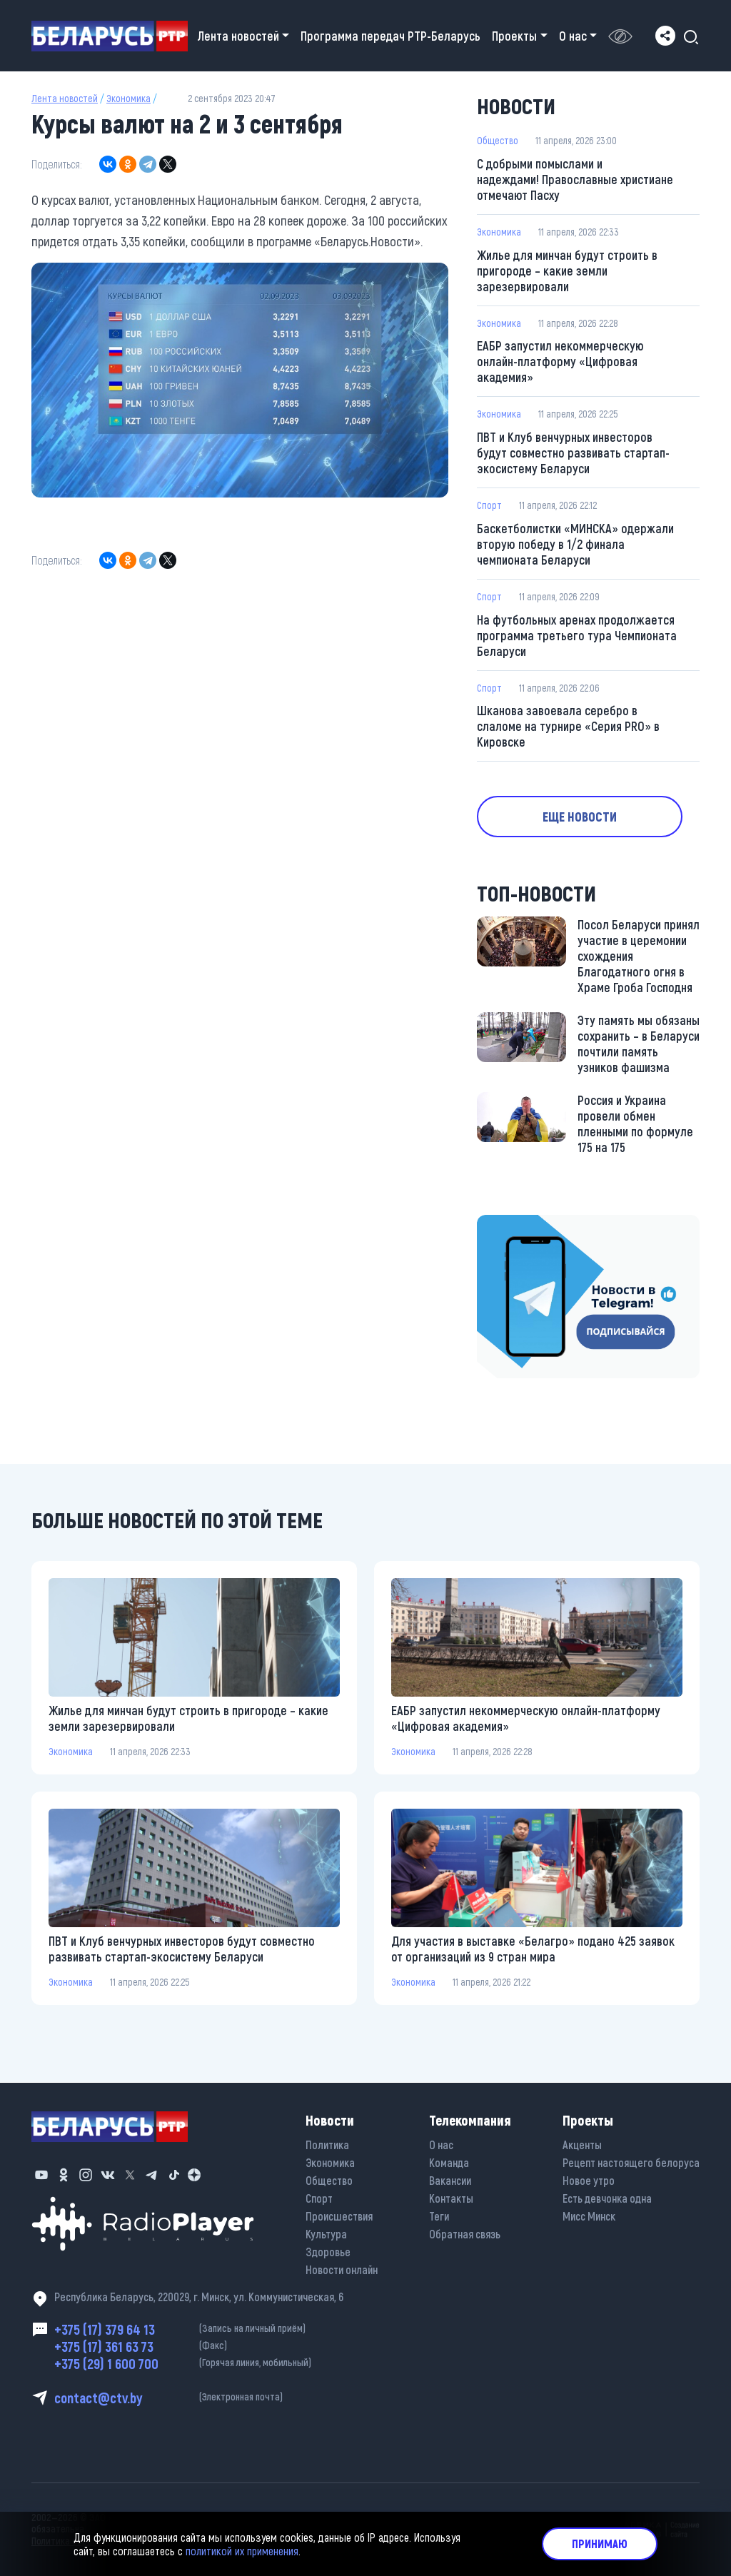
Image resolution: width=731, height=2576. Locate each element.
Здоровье (328, 2251)
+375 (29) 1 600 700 (198, 2363)
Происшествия (339, 2216)
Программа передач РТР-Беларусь (390, 36)
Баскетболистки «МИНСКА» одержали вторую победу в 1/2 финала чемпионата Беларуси (575, 543)
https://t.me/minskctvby (537, 1225)
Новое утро (589, 2180)
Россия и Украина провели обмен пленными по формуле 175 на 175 (635, 1124)
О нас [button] (573, 36)
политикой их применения (242, 2550)
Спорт (489, 505)
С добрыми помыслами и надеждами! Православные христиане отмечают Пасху (575, 179)
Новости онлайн (342, 2269)
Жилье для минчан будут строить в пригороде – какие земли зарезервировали (567, 270)
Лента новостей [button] (238, 36)
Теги (439, 2216)
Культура (326, 2234)
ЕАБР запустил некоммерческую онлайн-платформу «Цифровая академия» (560, 361)
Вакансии (450, 2180)
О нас (441, 2144)
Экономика (128, 98)
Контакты (451, 2198)
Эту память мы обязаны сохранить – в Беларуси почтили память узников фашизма (639, 1044)
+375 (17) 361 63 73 (198, 2346)
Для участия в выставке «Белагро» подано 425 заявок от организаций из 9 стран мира (533, 1949)
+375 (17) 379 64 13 (198, 2329)
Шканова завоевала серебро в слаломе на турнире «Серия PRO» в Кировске (568, 726)
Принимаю (599, 2543)
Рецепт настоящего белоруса (631, 2162)
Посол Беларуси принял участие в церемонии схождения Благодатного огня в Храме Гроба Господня (639, 956)
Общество (497, 140)
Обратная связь (464, 2234)
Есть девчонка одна (607, 2198)
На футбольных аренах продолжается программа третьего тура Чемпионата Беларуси (577, 635)
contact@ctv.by (198, 2397)
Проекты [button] (514, 36)
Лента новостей (64, 98)
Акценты (582, 2144)
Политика (327, 2144)
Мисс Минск (589, 2216)
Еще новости (580, 817)
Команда (449, 2162)
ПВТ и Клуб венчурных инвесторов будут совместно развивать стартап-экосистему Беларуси (573, 452)
